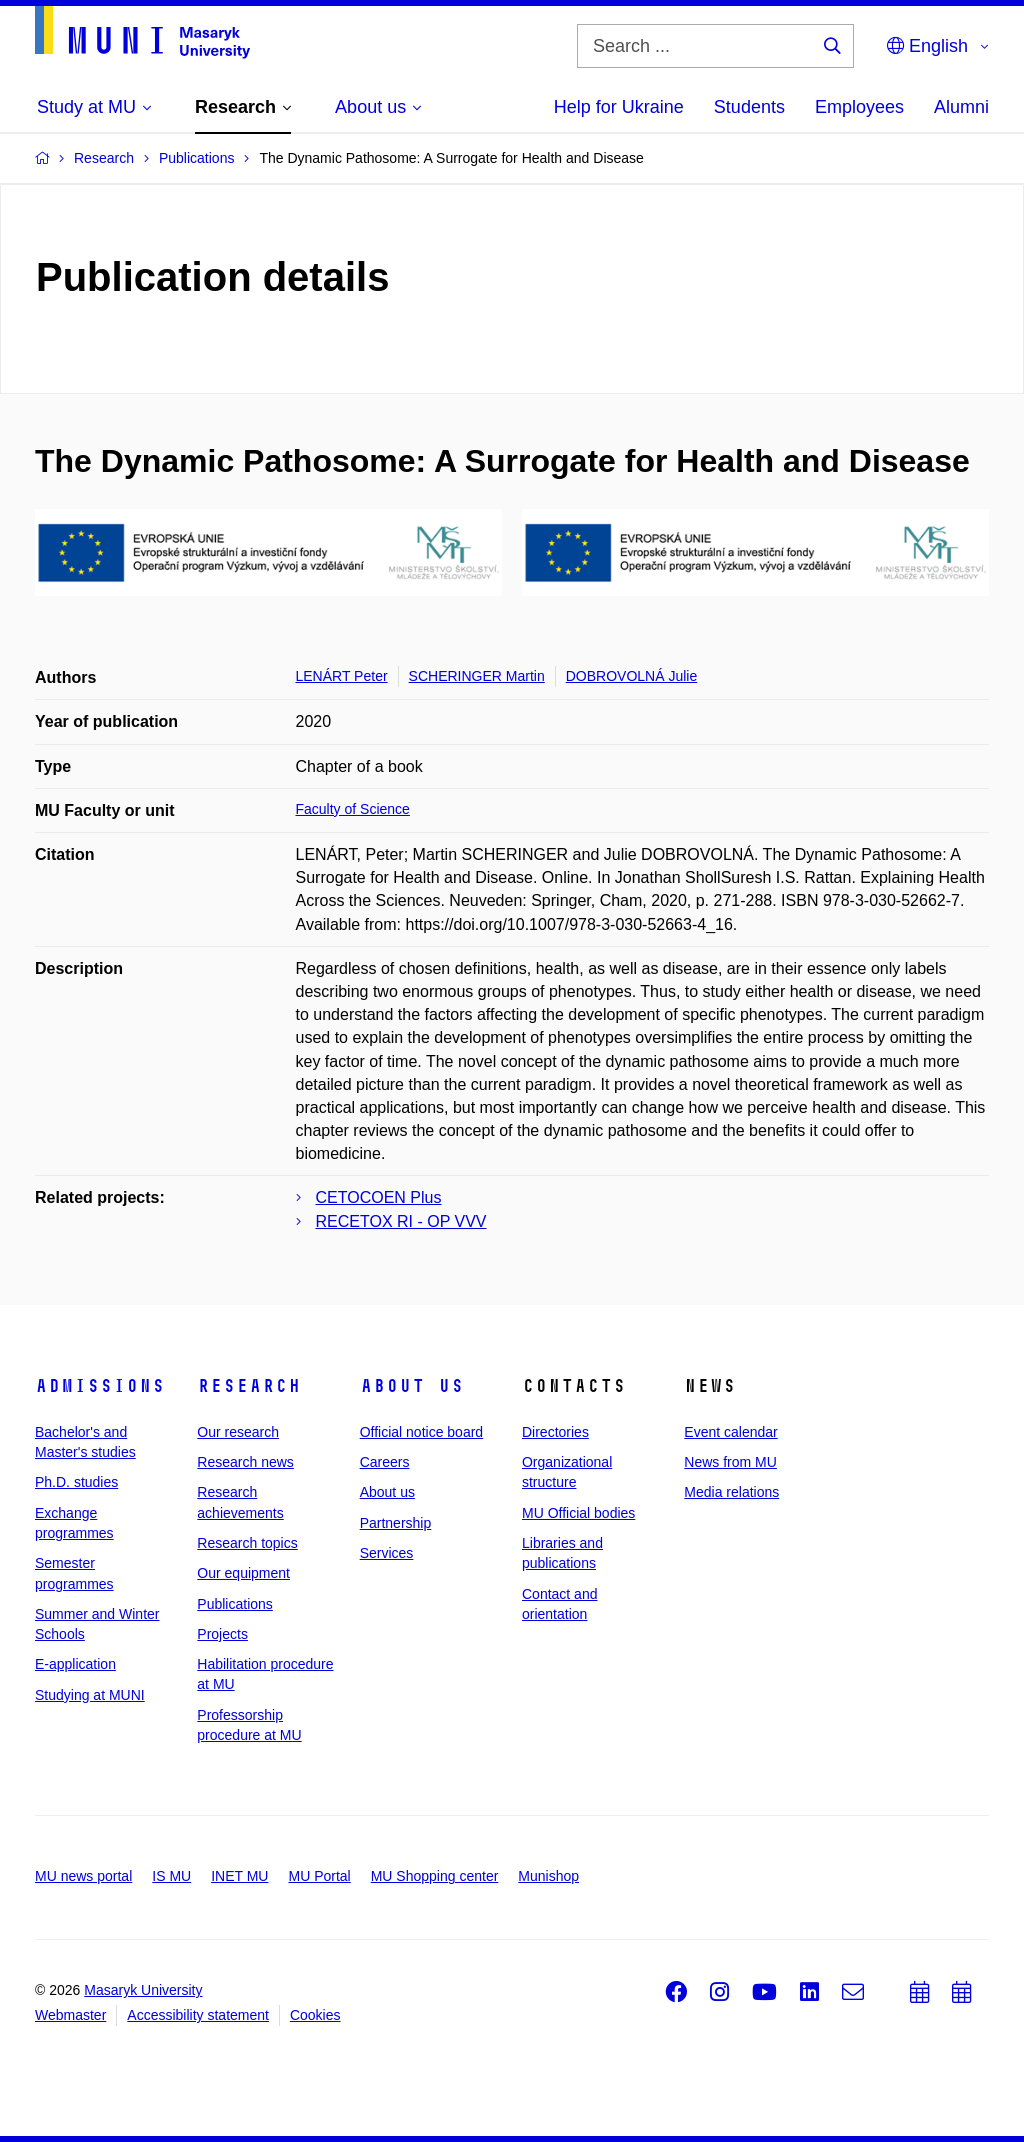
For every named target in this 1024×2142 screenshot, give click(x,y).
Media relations (731, 1492)
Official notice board (421, 1432)
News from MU (730, 1462)
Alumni (961, 107)
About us (412, 1386)
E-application (75, 1664)
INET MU (239, 1876)
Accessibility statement (198, 2015)
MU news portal (83, 1876)
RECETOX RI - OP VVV (401, 1221)
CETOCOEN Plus (379, 1197)
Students (749, 107)
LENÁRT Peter (342, 676)
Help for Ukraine (619, 107)
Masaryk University (143, 1990)
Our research (238, 1432)
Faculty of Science (353, 809)
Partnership (396, 1523)
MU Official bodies (578, 1513)
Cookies (315, 2015)
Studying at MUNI (90, 1695)
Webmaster (70, 2015)
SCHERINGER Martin (477, 676)
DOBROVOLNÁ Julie (631, 676)
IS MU (171, 1876)
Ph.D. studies (76, 1482)
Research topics (247, 1543)
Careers (385, 1462)
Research (249, 1386)
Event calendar (730, 1432)
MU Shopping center (435, 1876)
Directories (555, 1432)
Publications (235, 1604)
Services (387, 1553)
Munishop (548, 1876)
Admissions (100, 1386)
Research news (245, 1462)
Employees (859, 107)
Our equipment (243, 1573)
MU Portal (319, 1876)
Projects (222, 1634)
